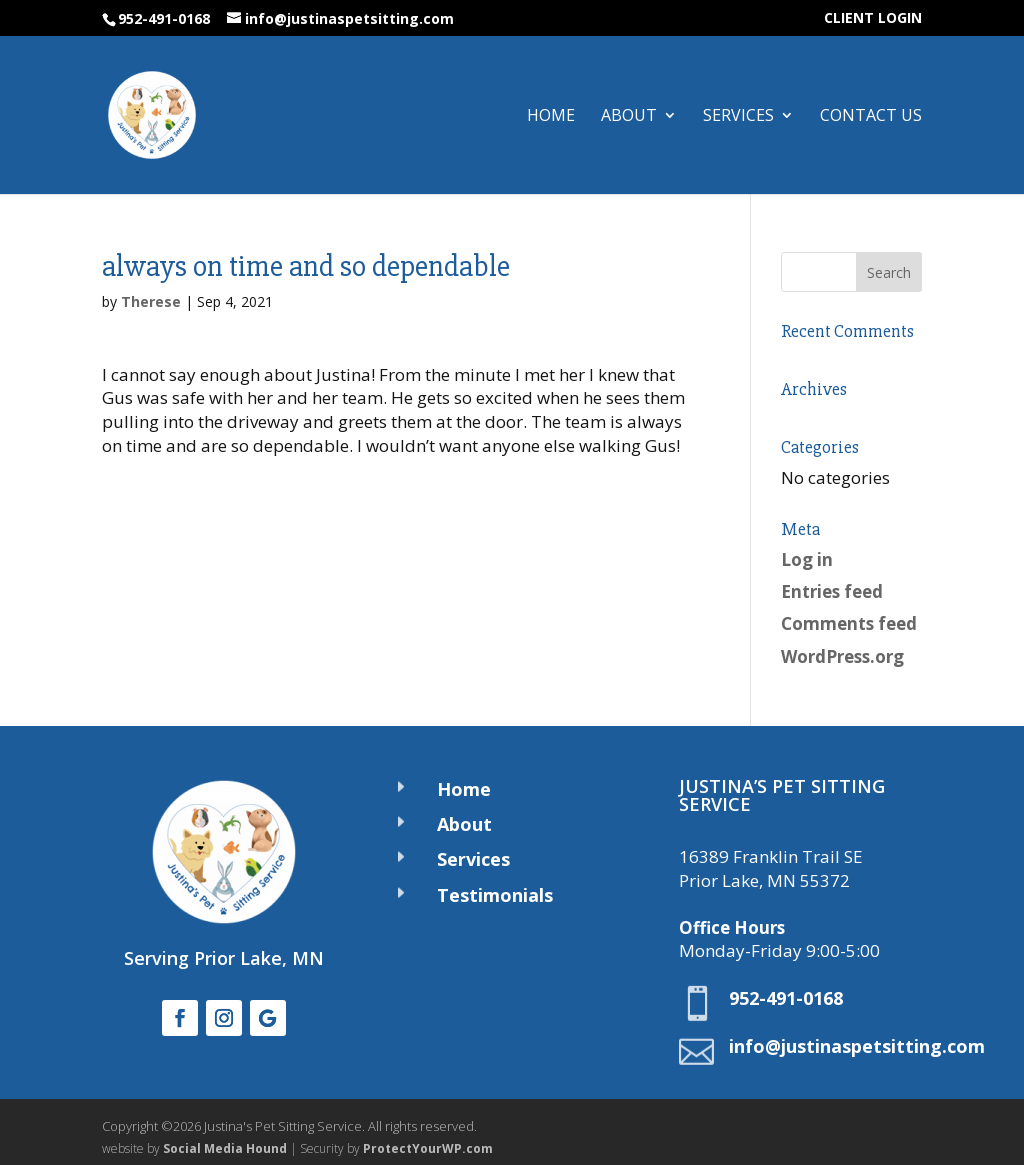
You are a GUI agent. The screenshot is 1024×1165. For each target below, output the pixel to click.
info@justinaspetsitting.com (857, 1046)
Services (738, 117)
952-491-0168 (164, 18)
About (629, 117)
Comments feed (849, 623)
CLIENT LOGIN (873, 19)
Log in (807, 559)
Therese (151, 301)
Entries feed (832, 591)
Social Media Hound (225, 1148)
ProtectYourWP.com (428, 1148)
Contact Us (871, 117)
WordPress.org (842, 656)
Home (551, 117)
